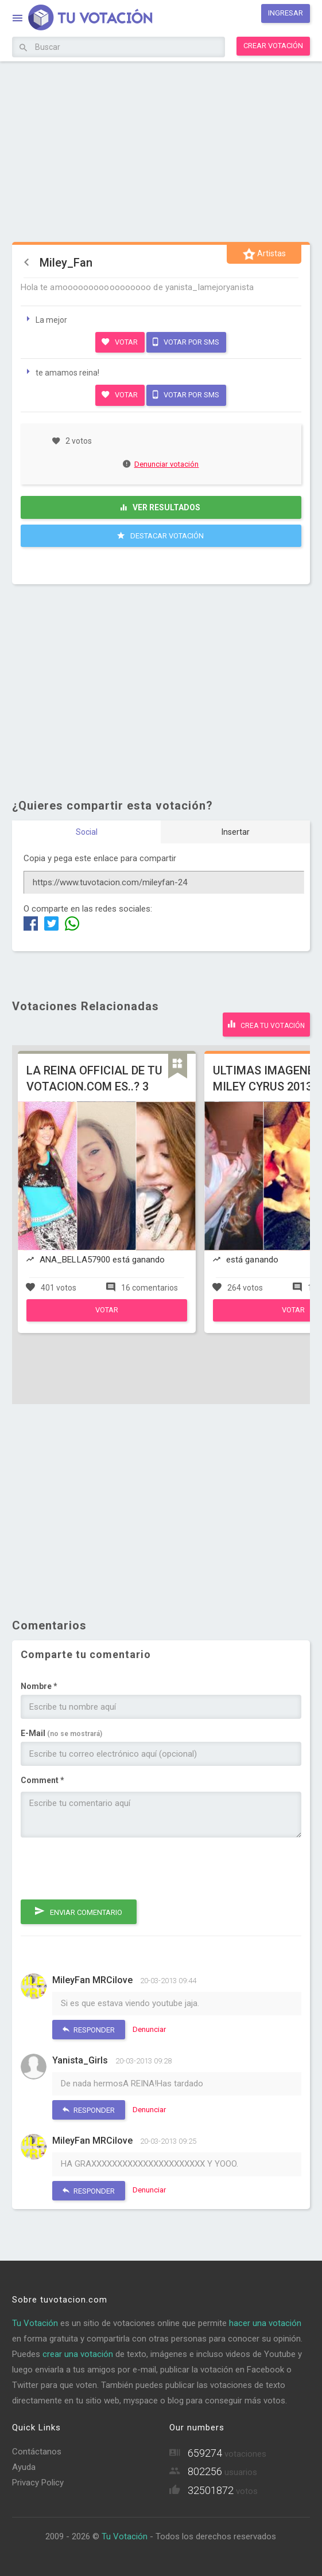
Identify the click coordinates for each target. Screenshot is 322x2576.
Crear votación (273, 45)
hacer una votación (265, 2323)
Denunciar (149, 2029)
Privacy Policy (38, 2482)
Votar (120, 341)
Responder (89, 2029)
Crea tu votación (266, 1024)
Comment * (42, 1780)
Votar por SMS (186, 341)
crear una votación (77, 2354)
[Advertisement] (161, 150)
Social (87, 831)
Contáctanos (36, 2451)
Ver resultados (160, 507)
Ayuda (24, 2467)
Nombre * (39, 1686)
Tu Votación (35, 2323)
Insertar (236, 831)
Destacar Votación (160, 535)
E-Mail (61, 1733)
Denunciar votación (161, 464)
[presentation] (108, 1868)
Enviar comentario (78, 1911)
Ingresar (285, 13)
